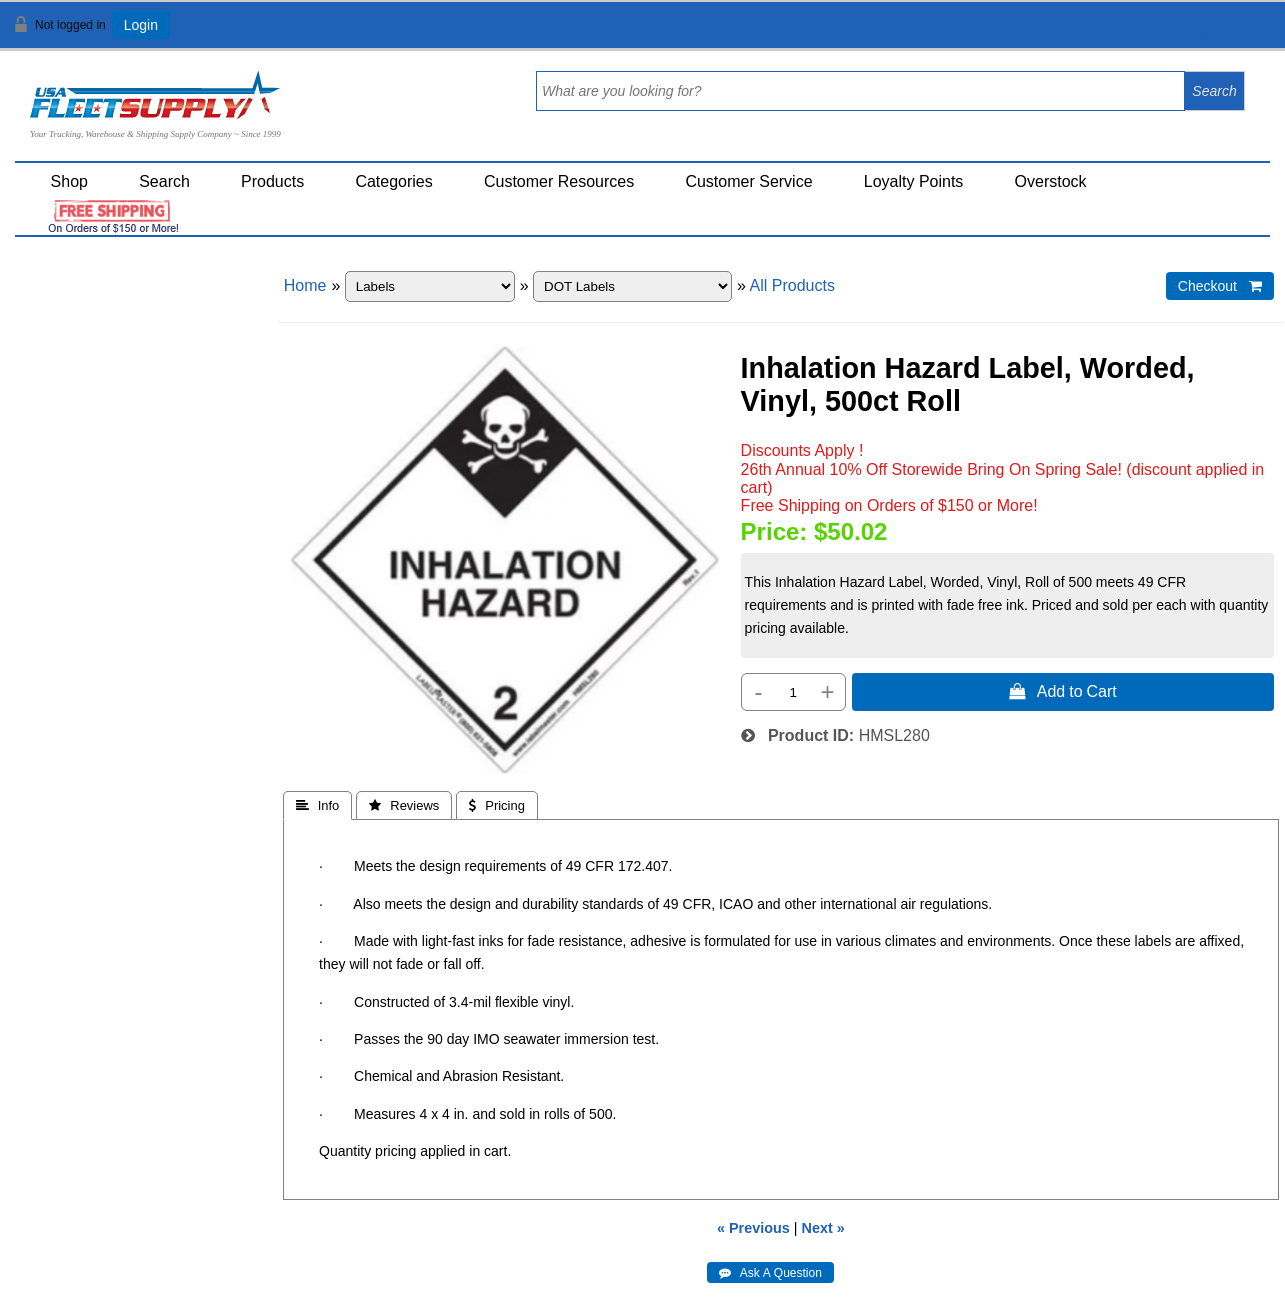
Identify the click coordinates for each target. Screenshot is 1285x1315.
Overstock (1051, 181)
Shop (69, 181)
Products (272, 181)
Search (164, 181)
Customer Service (748, 181)
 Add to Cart (1063, 691)
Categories (393, 181)
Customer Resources (559, 181)
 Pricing (497, 805)
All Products (792, 285)
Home (305, 285)
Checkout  (1220, 286)
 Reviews (404, 805)
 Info (318, 805)
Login (141, 25)
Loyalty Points (914, 181)
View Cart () (1207, 33)
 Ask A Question (770, 1273)
